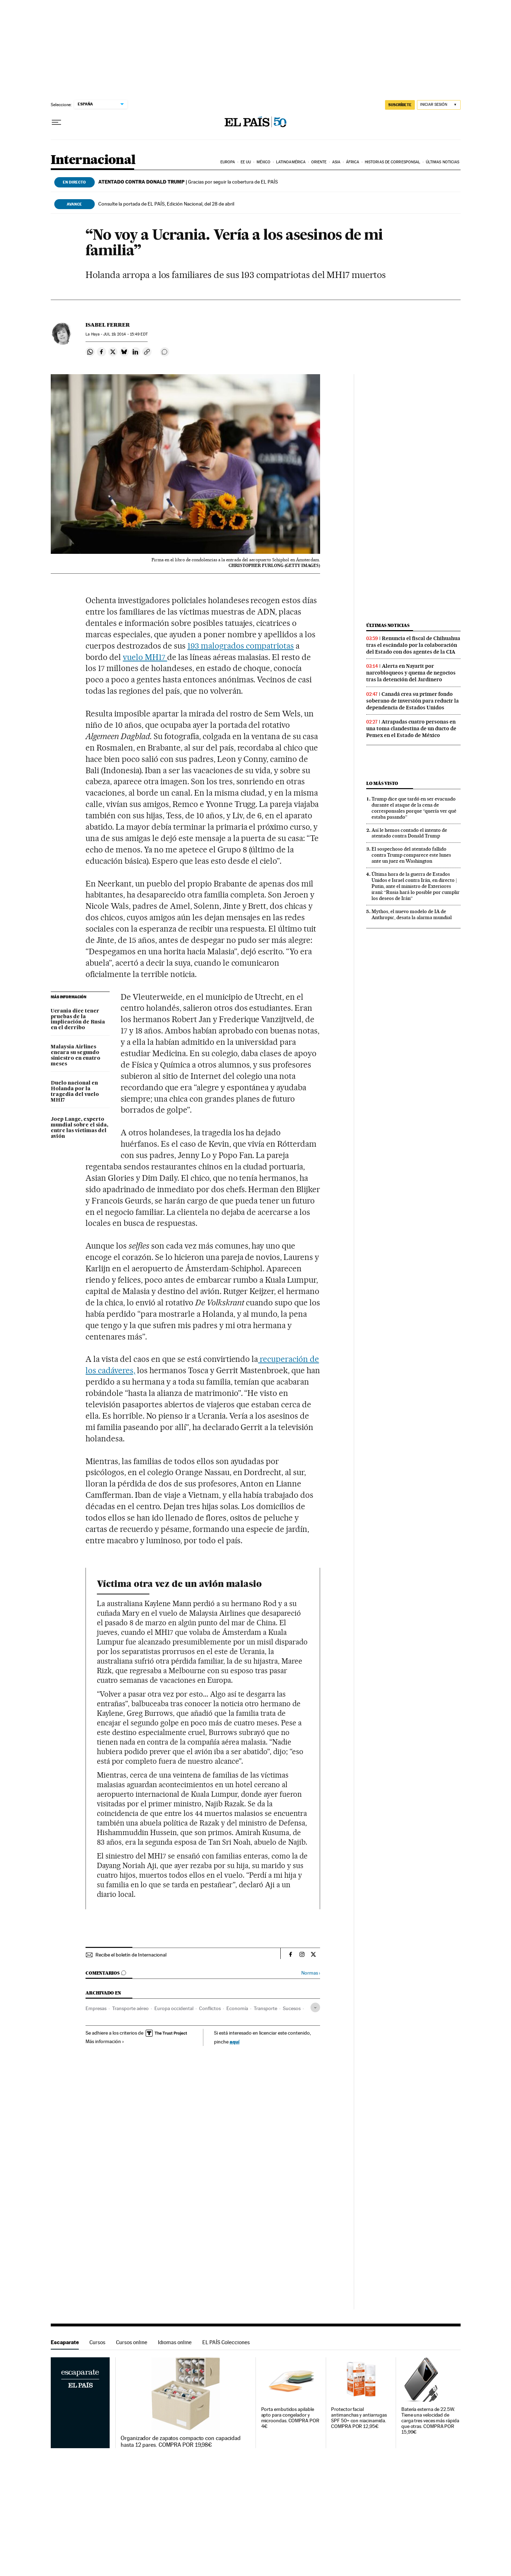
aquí (235, 2042)
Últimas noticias (443, 162)
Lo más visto (382, 783)
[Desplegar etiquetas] (315, 2007)
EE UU (246, 162)
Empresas (96, 2008)
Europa (227, 162)
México (264, 162)
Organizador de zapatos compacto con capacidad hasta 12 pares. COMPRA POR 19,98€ (181, 2441)
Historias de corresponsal (393, 162)
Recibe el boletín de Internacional (130, 1955)
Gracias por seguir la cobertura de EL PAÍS (188, 182)
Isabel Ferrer (108, 325)
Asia (336, 162)
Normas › (310, 1973)
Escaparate (65, 2342)
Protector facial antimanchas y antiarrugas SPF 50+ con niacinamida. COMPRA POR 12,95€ (359, 2418)
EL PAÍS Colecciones (226, 2342)
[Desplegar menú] (56, 122)
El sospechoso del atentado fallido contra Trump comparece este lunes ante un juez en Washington (411, 855)
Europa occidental (173, 2008)
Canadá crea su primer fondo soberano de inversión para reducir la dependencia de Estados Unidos (412, 701)
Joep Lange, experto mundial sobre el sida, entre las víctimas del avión (79, 1128)
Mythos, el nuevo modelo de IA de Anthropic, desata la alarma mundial (412, 914)
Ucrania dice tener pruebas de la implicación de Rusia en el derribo (78, 1020)
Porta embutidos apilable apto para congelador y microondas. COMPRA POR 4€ (290, 2418)
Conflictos (210, 2008)
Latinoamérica (291, 162)
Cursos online (131, 2342)
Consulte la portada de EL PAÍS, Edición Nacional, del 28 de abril (166, 204)
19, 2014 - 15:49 (125, 334)
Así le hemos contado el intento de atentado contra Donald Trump (409, 833)
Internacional (93, 160)
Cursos (97, 2342)
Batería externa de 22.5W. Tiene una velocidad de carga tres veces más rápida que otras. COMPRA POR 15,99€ (430, 2421)
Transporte (265, 2008)
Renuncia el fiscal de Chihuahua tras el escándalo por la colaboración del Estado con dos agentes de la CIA (413, 645)
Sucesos (292, 2008)
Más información (105, 2041)
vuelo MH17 (145, 657)
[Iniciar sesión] (439, 105)
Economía (237, 2008)
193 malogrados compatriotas (240, 646)
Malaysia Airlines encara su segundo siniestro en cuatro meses (75, 1055)
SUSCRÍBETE (400, 104)
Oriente (319, 162)
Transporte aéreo (130, 2008)
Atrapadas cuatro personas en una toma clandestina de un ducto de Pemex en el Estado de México (411, 728)
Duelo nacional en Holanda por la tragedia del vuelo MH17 (75, 1092)
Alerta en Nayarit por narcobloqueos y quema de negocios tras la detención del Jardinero (411, 673)
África (352, 162)
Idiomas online (175, 2342)
